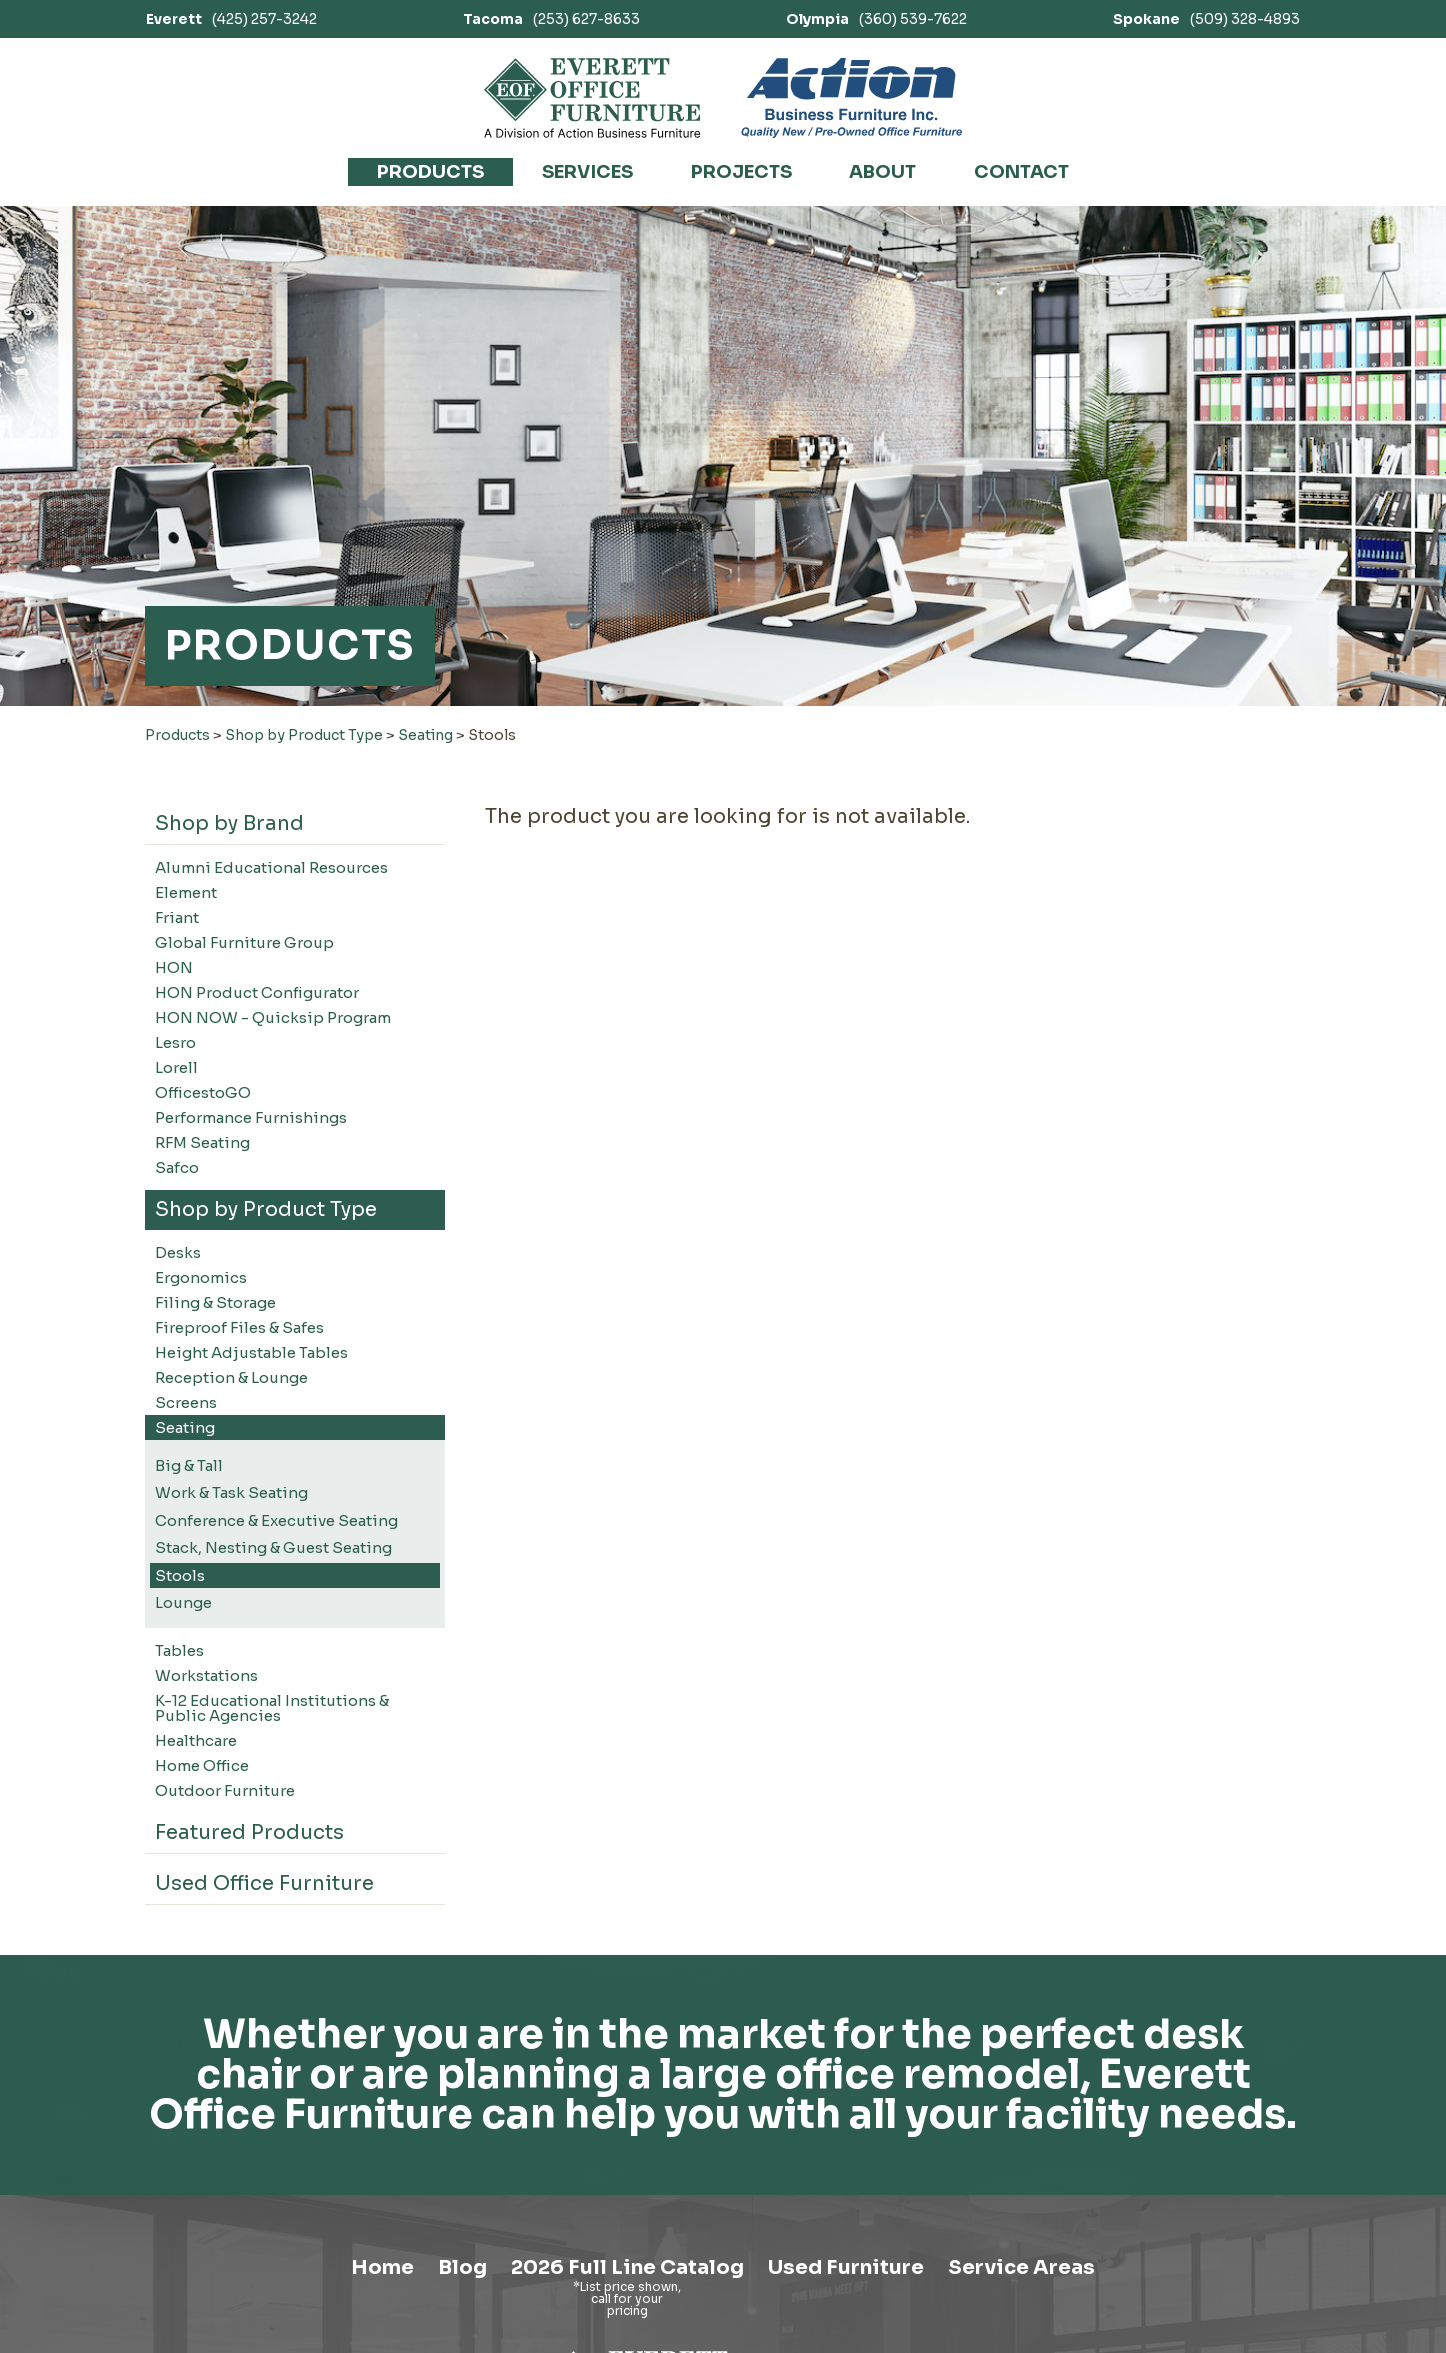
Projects (741, 172)
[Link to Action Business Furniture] (851, 98)
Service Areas (1021, 2267)
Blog (462, 2267)
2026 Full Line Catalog (627, 2267)
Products (430, 172)
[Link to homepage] (592, 98)
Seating (425, 735)
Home (382, 2267)
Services (587, 172)
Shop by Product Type (304, 735)
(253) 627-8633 (551, 19)
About (882, 172)
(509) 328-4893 (1206, 19)
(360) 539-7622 (876, 19)
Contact (1021, 172)
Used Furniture (846, 2267)
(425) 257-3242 (231, 19)
